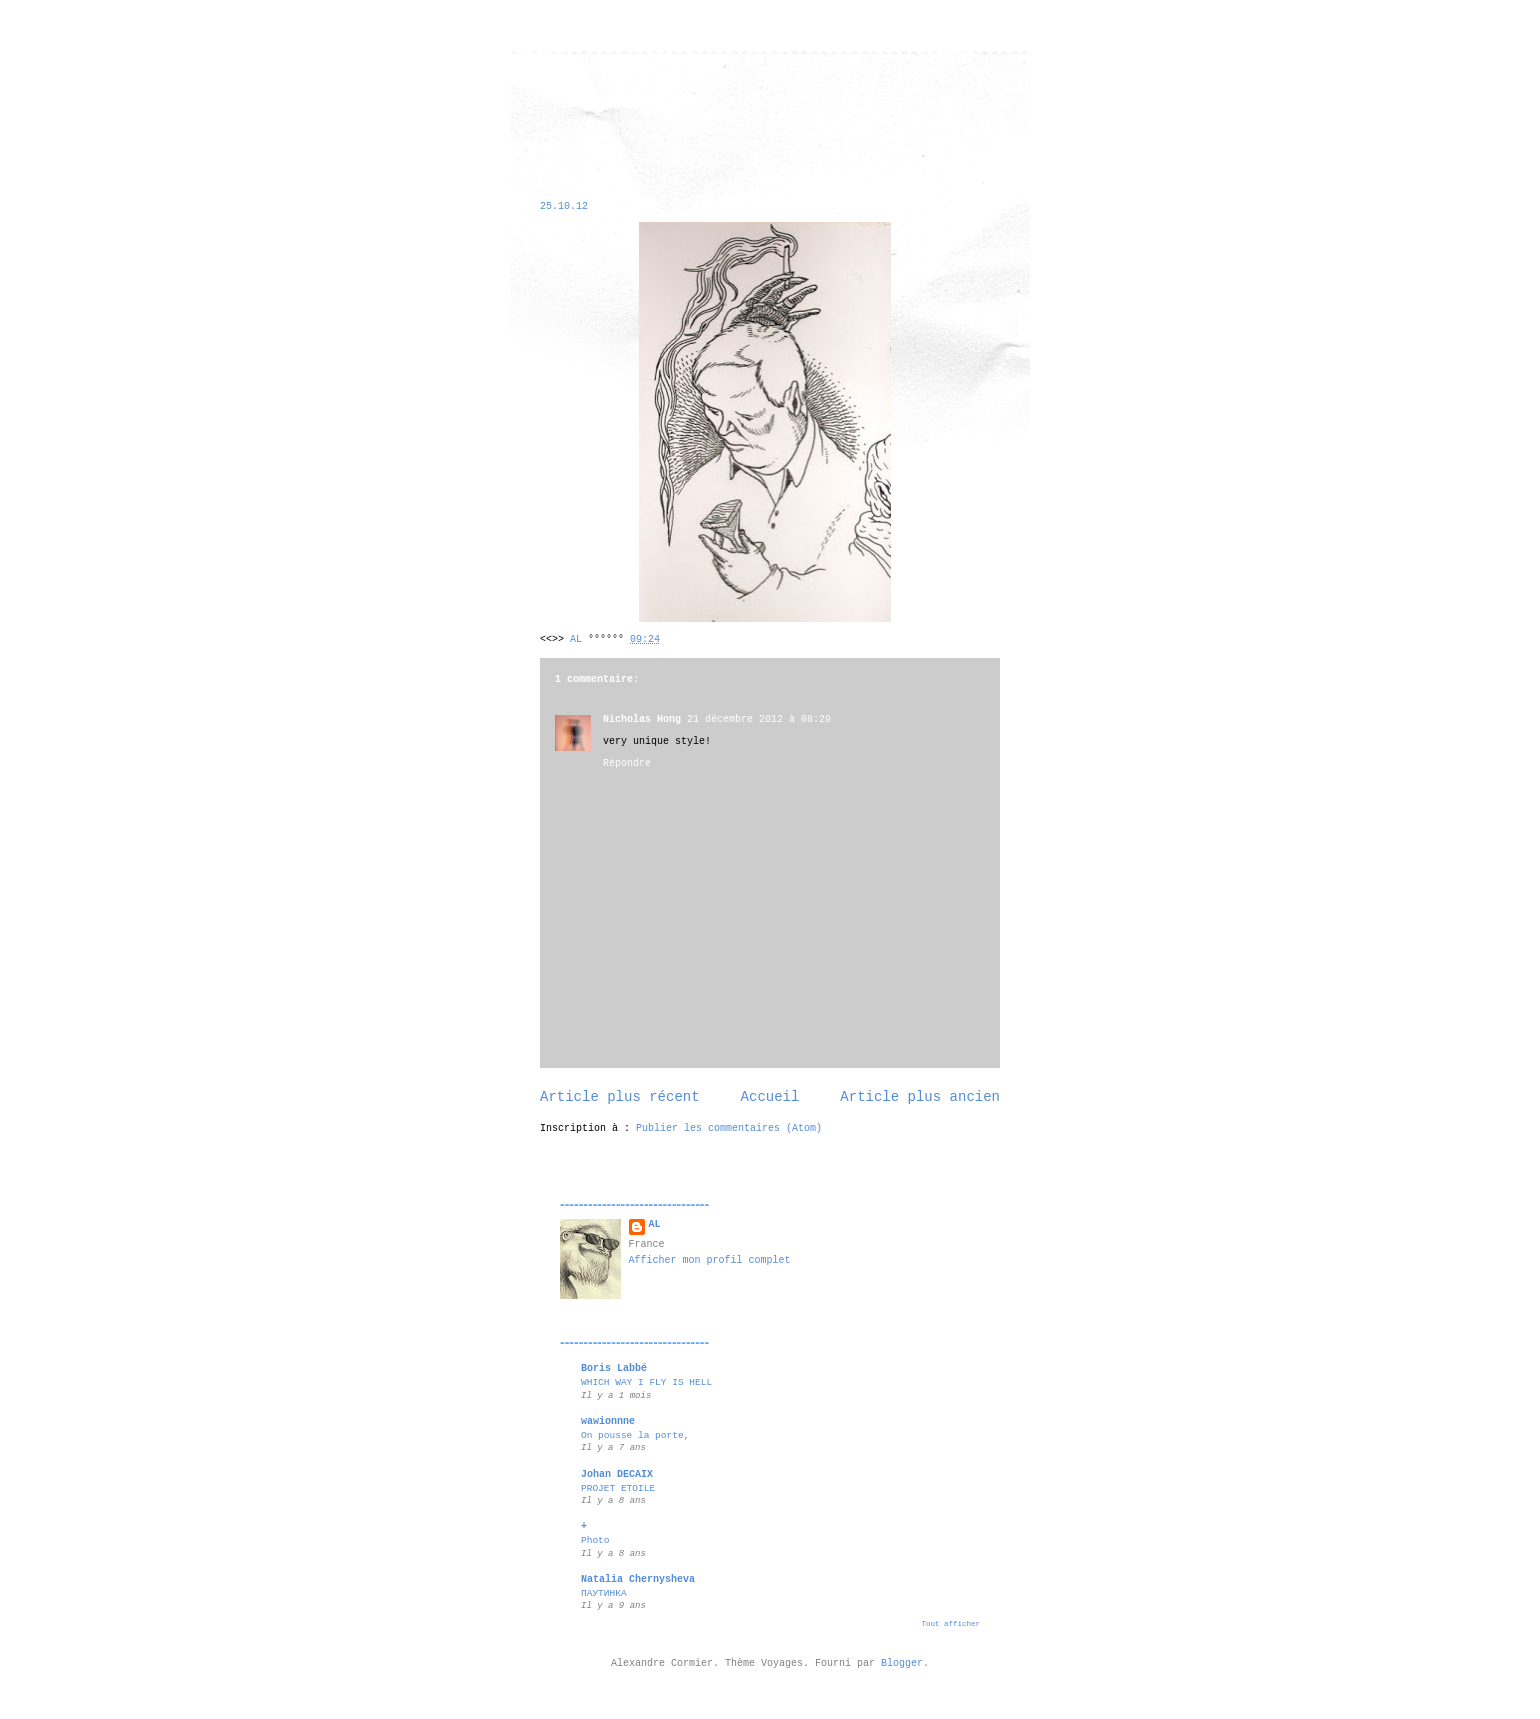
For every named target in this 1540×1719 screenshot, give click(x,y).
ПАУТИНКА (604, 1593)
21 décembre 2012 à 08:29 (759, 719)
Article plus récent (620, 1097)
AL (655, 1224)
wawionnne (608, 1421)
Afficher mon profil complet (710, 1260)
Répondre (627, 763)
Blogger (902, 1663)
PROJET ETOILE (618, 1488)
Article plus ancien (920, 1097)
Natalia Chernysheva (638, 1579)
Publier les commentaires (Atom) (729, 1128)
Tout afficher (950, 1624)
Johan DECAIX (617, 1474)
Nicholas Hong (642, 719)
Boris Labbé (614, 1368)
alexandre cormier (580, 102)
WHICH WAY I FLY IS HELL (646, 1382)
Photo (595, 1540)
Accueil (770, 1097)
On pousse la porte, (635, 1435)
